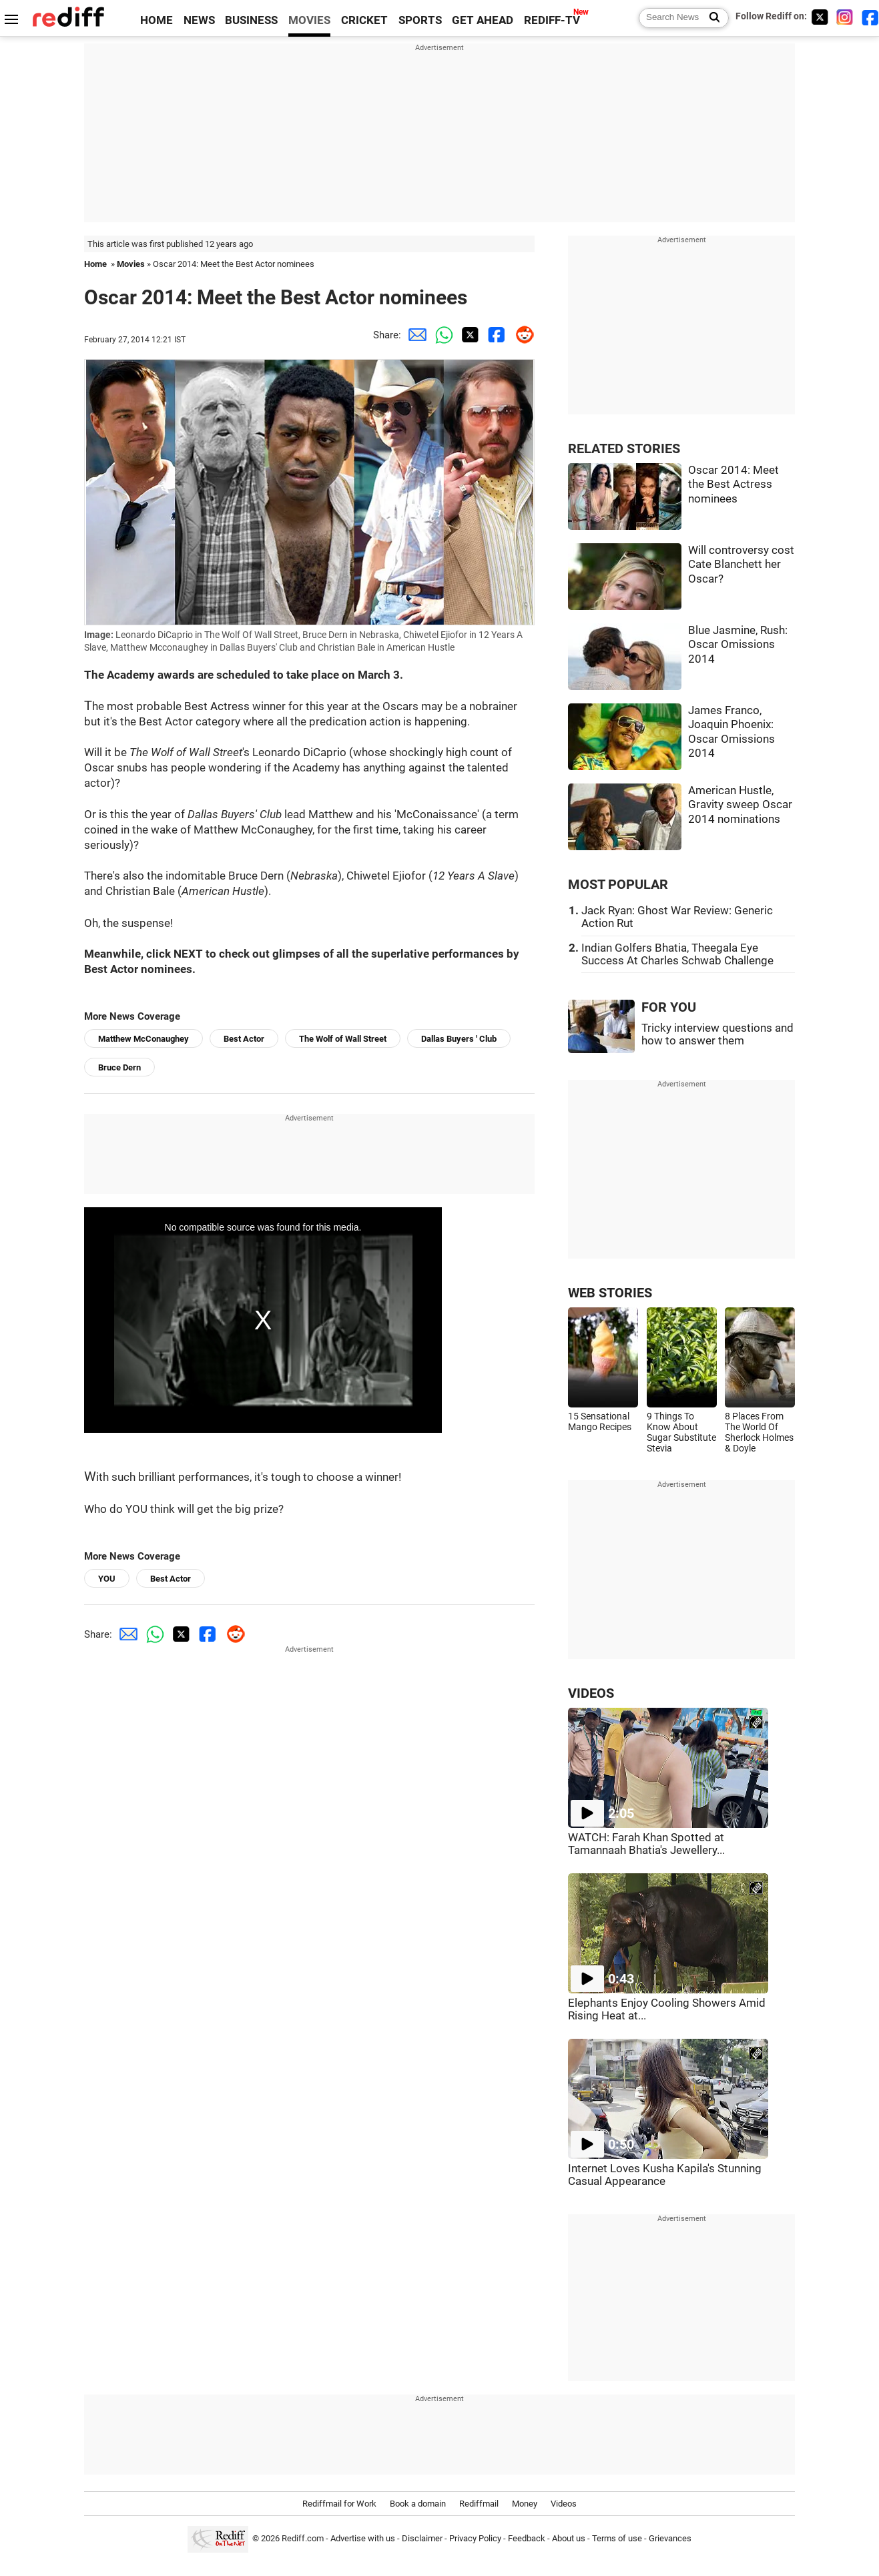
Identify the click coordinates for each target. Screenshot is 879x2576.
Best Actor (244, 1039)
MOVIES (309, 20)
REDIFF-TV (552, 20)
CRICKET (364, 20)
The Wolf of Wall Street (342, 1039)
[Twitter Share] (468, 335)
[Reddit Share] (521, 335)
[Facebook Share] (494, 335)
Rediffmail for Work (339, 2504)
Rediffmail (479, 2504)
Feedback (526, 2538)
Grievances (670, 2538)
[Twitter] (819, 17)
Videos (564, 2504)
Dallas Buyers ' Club (459, 1039)
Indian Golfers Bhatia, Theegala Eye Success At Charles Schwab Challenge (677, 954)
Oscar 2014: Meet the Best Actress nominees (733, 484)
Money (524, 2504)
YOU (106, 1579)
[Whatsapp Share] (441, 335)
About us (568, 2538)
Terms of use (617, 2538)
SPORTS (420, 20)
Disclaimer (422, 2538)
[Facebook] (870, 17)
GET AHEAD (482, 20)
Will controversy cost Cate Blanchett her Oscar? (741, 564)
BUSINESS (251, 20)
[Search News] (710, 18)
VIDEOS (591, 1693)
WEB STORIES (610, 1293)
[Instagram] (845, 17)
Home (95, 264)
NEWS (199, 20)
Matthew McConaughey (143, 1039)
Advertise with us (362, 2538)
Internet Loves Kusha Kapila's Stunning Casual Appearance (665, 2175)
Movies (131, 264)
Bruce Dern (119, 1067)
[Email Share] (414, 335)
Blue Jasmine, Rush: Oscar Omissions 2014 (738, 644)
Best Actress (217, 706)
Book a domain (418, 2504)
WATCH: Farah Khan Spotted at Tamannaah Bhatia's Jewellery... (646, 1844)
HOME (156, 20)
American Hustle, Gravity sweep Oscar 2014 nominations (740, 805)
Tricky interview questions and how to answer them (717, 1034)
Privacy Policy (475, 2538)
